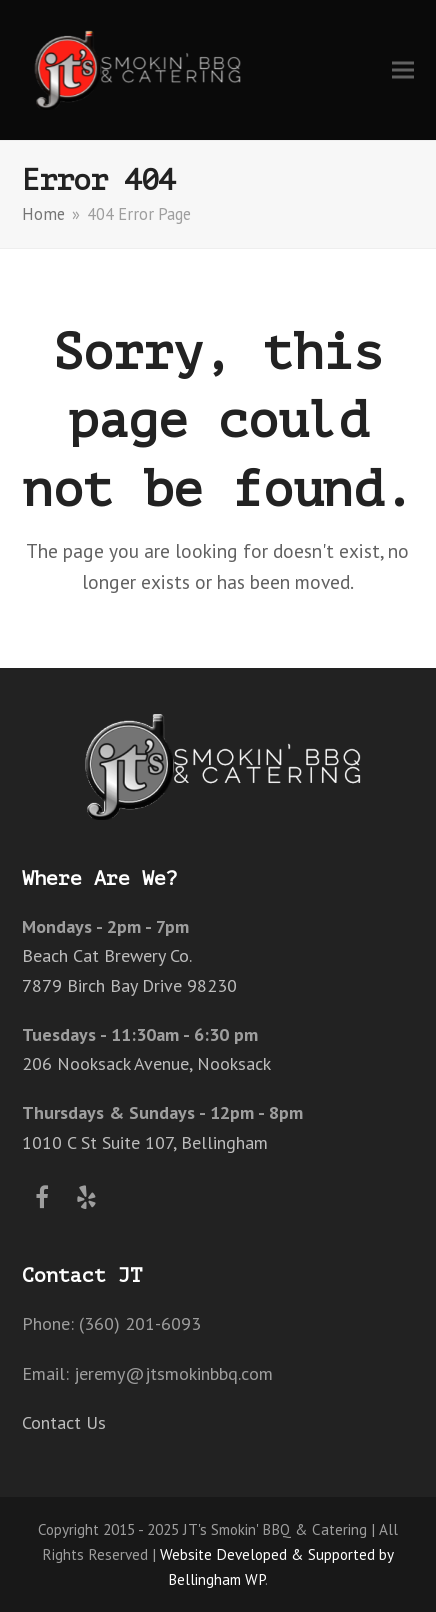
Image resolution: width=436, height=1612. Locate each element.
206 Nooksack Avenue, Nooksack (146, 1063)
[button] (403, 69)
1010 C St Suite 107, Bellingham (145, 1142)
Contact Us (64, 1422)
